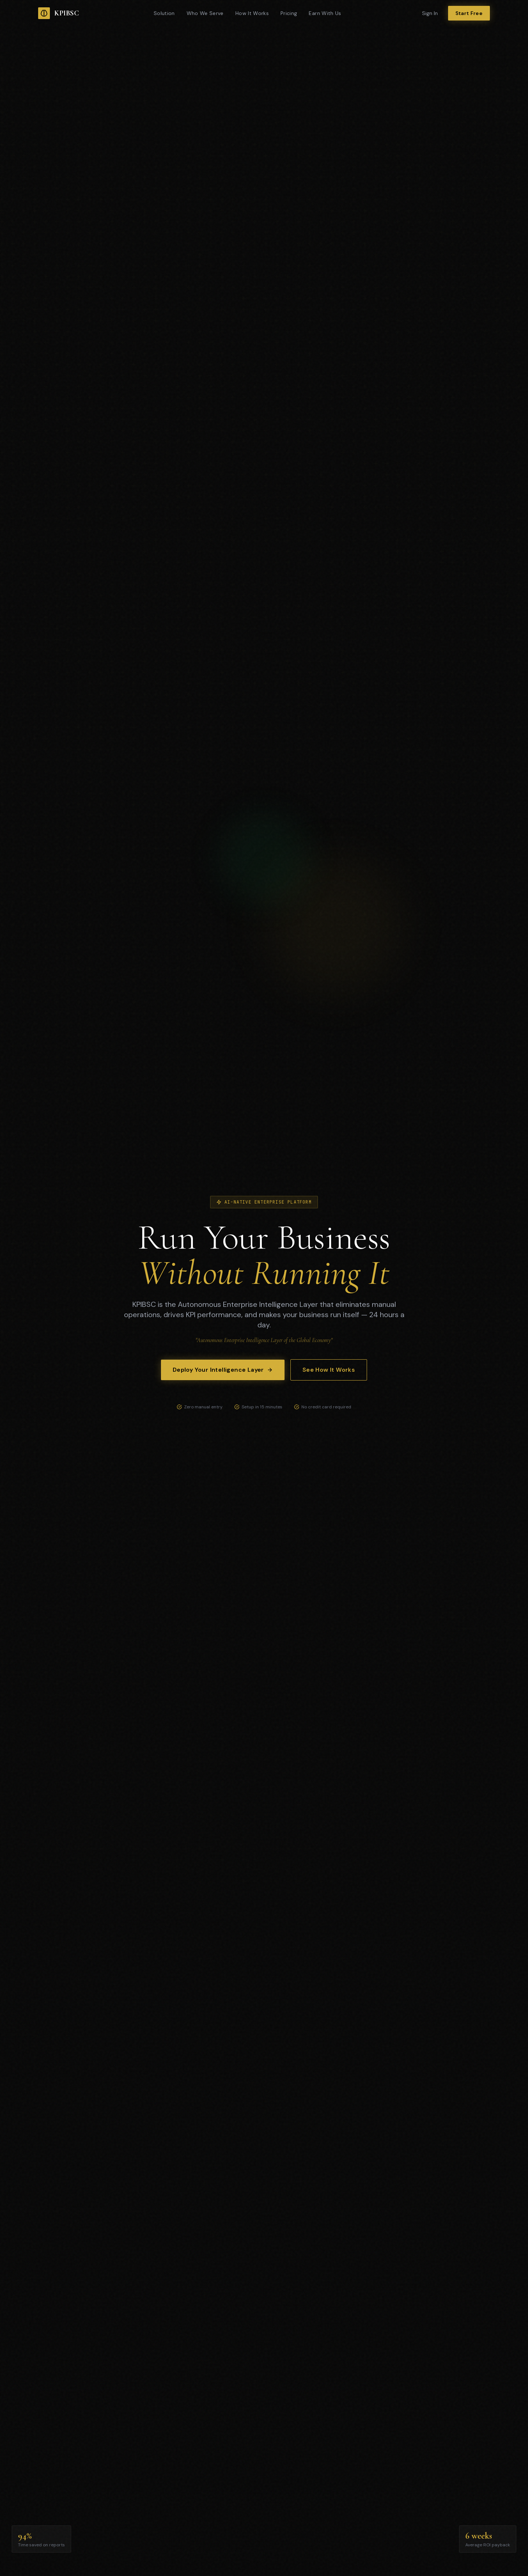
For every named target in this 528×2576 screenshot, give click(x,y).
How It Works (252, 13)
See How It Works (328, 1370)
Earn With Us (325, 13)
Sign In (430, 13)
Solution (164, 13)
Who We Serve (205, 13)
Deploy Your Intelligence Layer (223, 1370)
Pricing (288, 13)
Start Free (469, 13)
